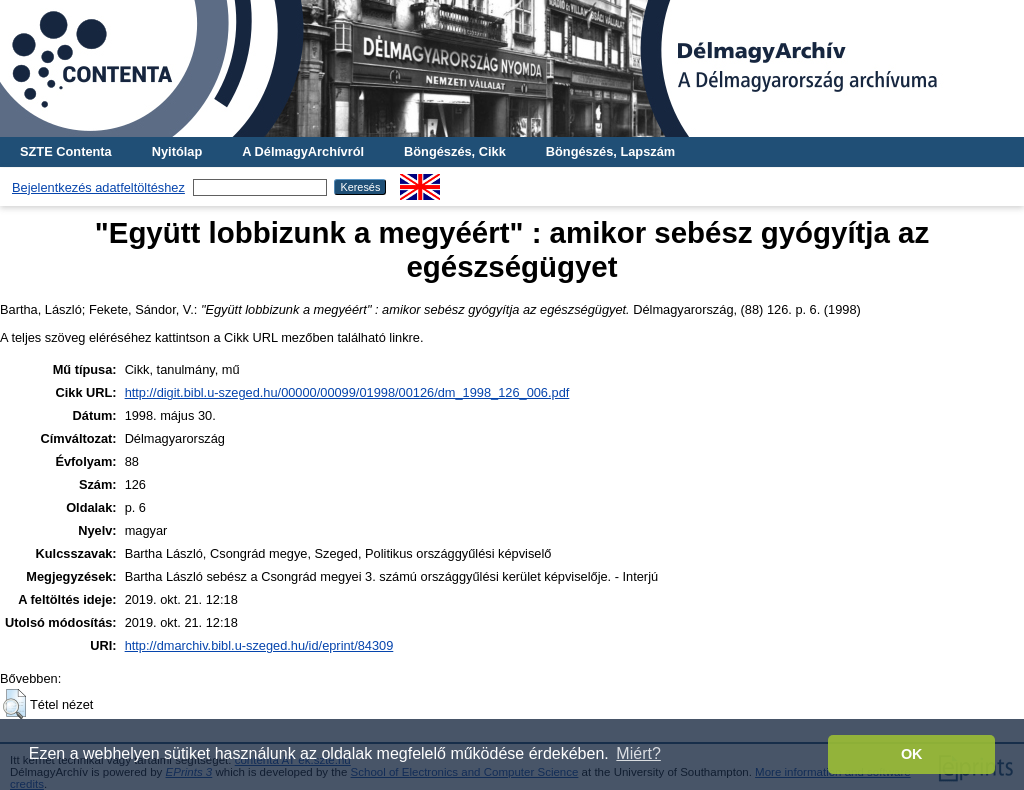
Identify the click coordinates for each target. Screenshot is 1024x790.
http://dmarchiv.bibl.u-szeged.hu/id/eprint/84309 (259, 645)
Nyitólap (177, 151)
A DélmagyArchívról (303, 151)
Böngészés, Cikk (455, 151)
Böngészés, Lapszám (610, 151)
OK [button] (912, 754)
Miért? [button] (638, 753)
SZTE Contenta (66, 151)
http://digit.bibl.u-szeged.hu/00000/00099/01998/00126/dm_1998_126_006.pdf (347, 392)
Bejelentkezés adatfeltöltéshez (98, 187)
